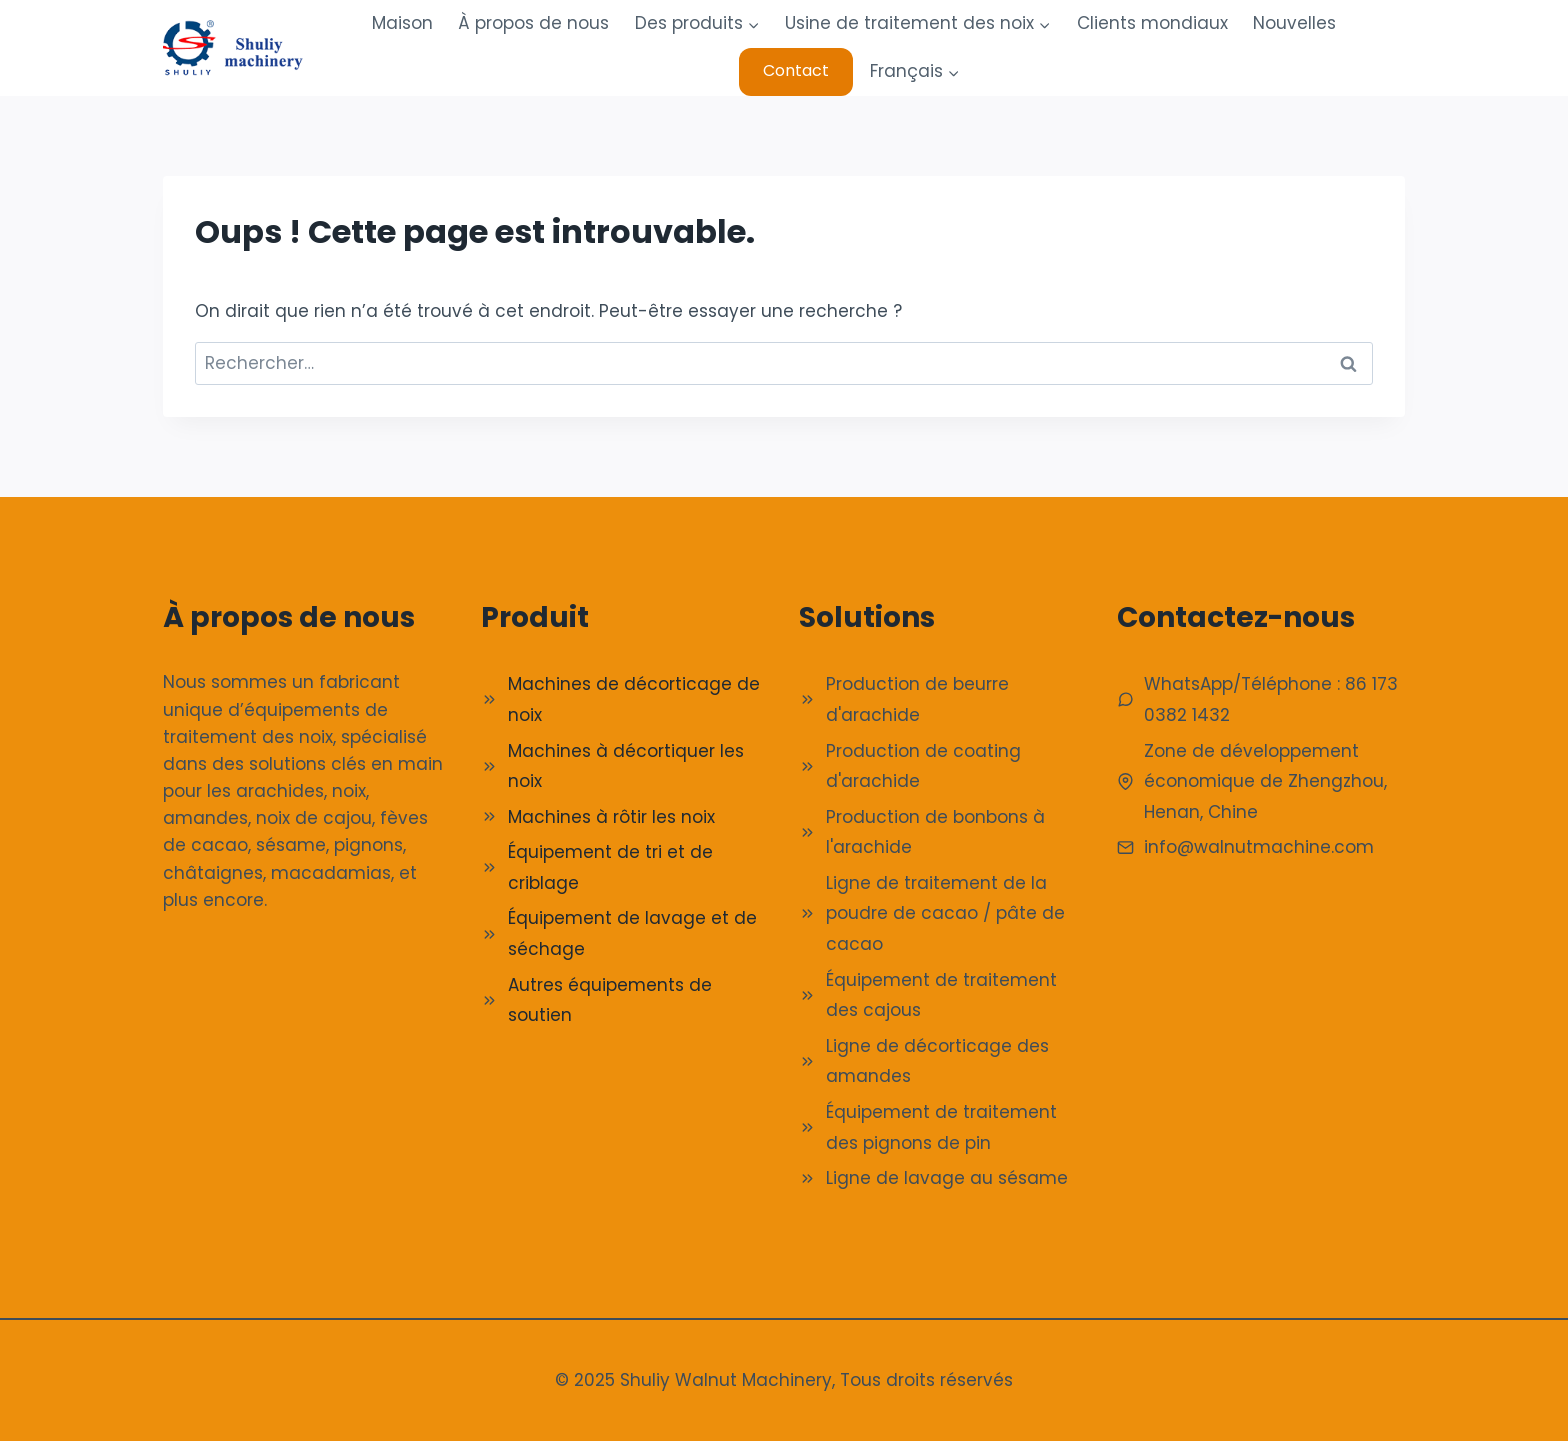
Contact (796, 70)
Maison (402, 23)
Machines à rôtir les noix (611, 817)
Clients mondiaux (1152, 23)
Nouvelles (1294, 23)
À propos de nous (533, 23)
